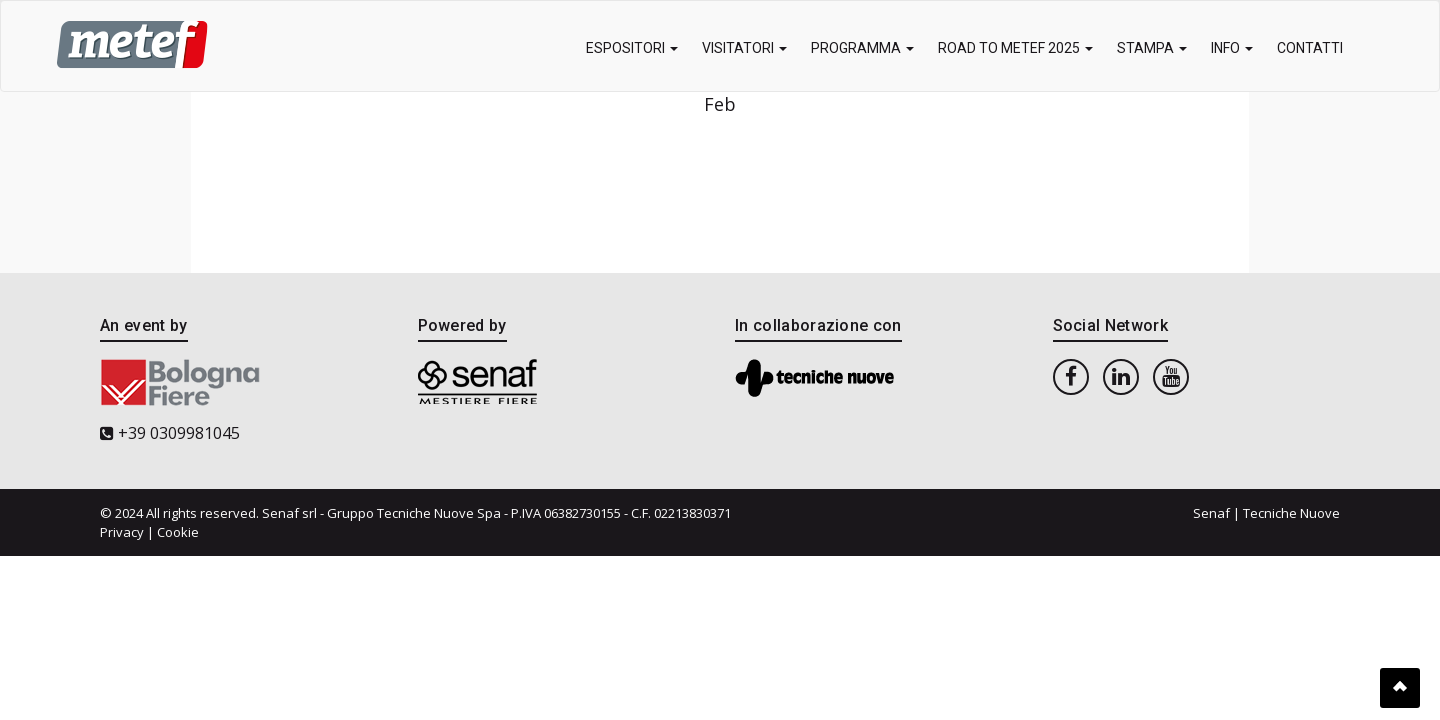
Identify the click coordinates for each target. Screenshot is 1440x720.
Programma (862, 48)
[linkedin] (1121, 376)
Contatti (1310, 48)
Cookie (178, 532)
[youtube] (1171, 376)
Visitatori (744, 48)
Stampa (1152, 48)
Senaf (1211, 513)
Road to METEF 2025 (1015, 48)
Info (1232, 48)
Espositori (632, 48)
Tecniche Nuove (1291, 513)
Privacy (122, 532)
